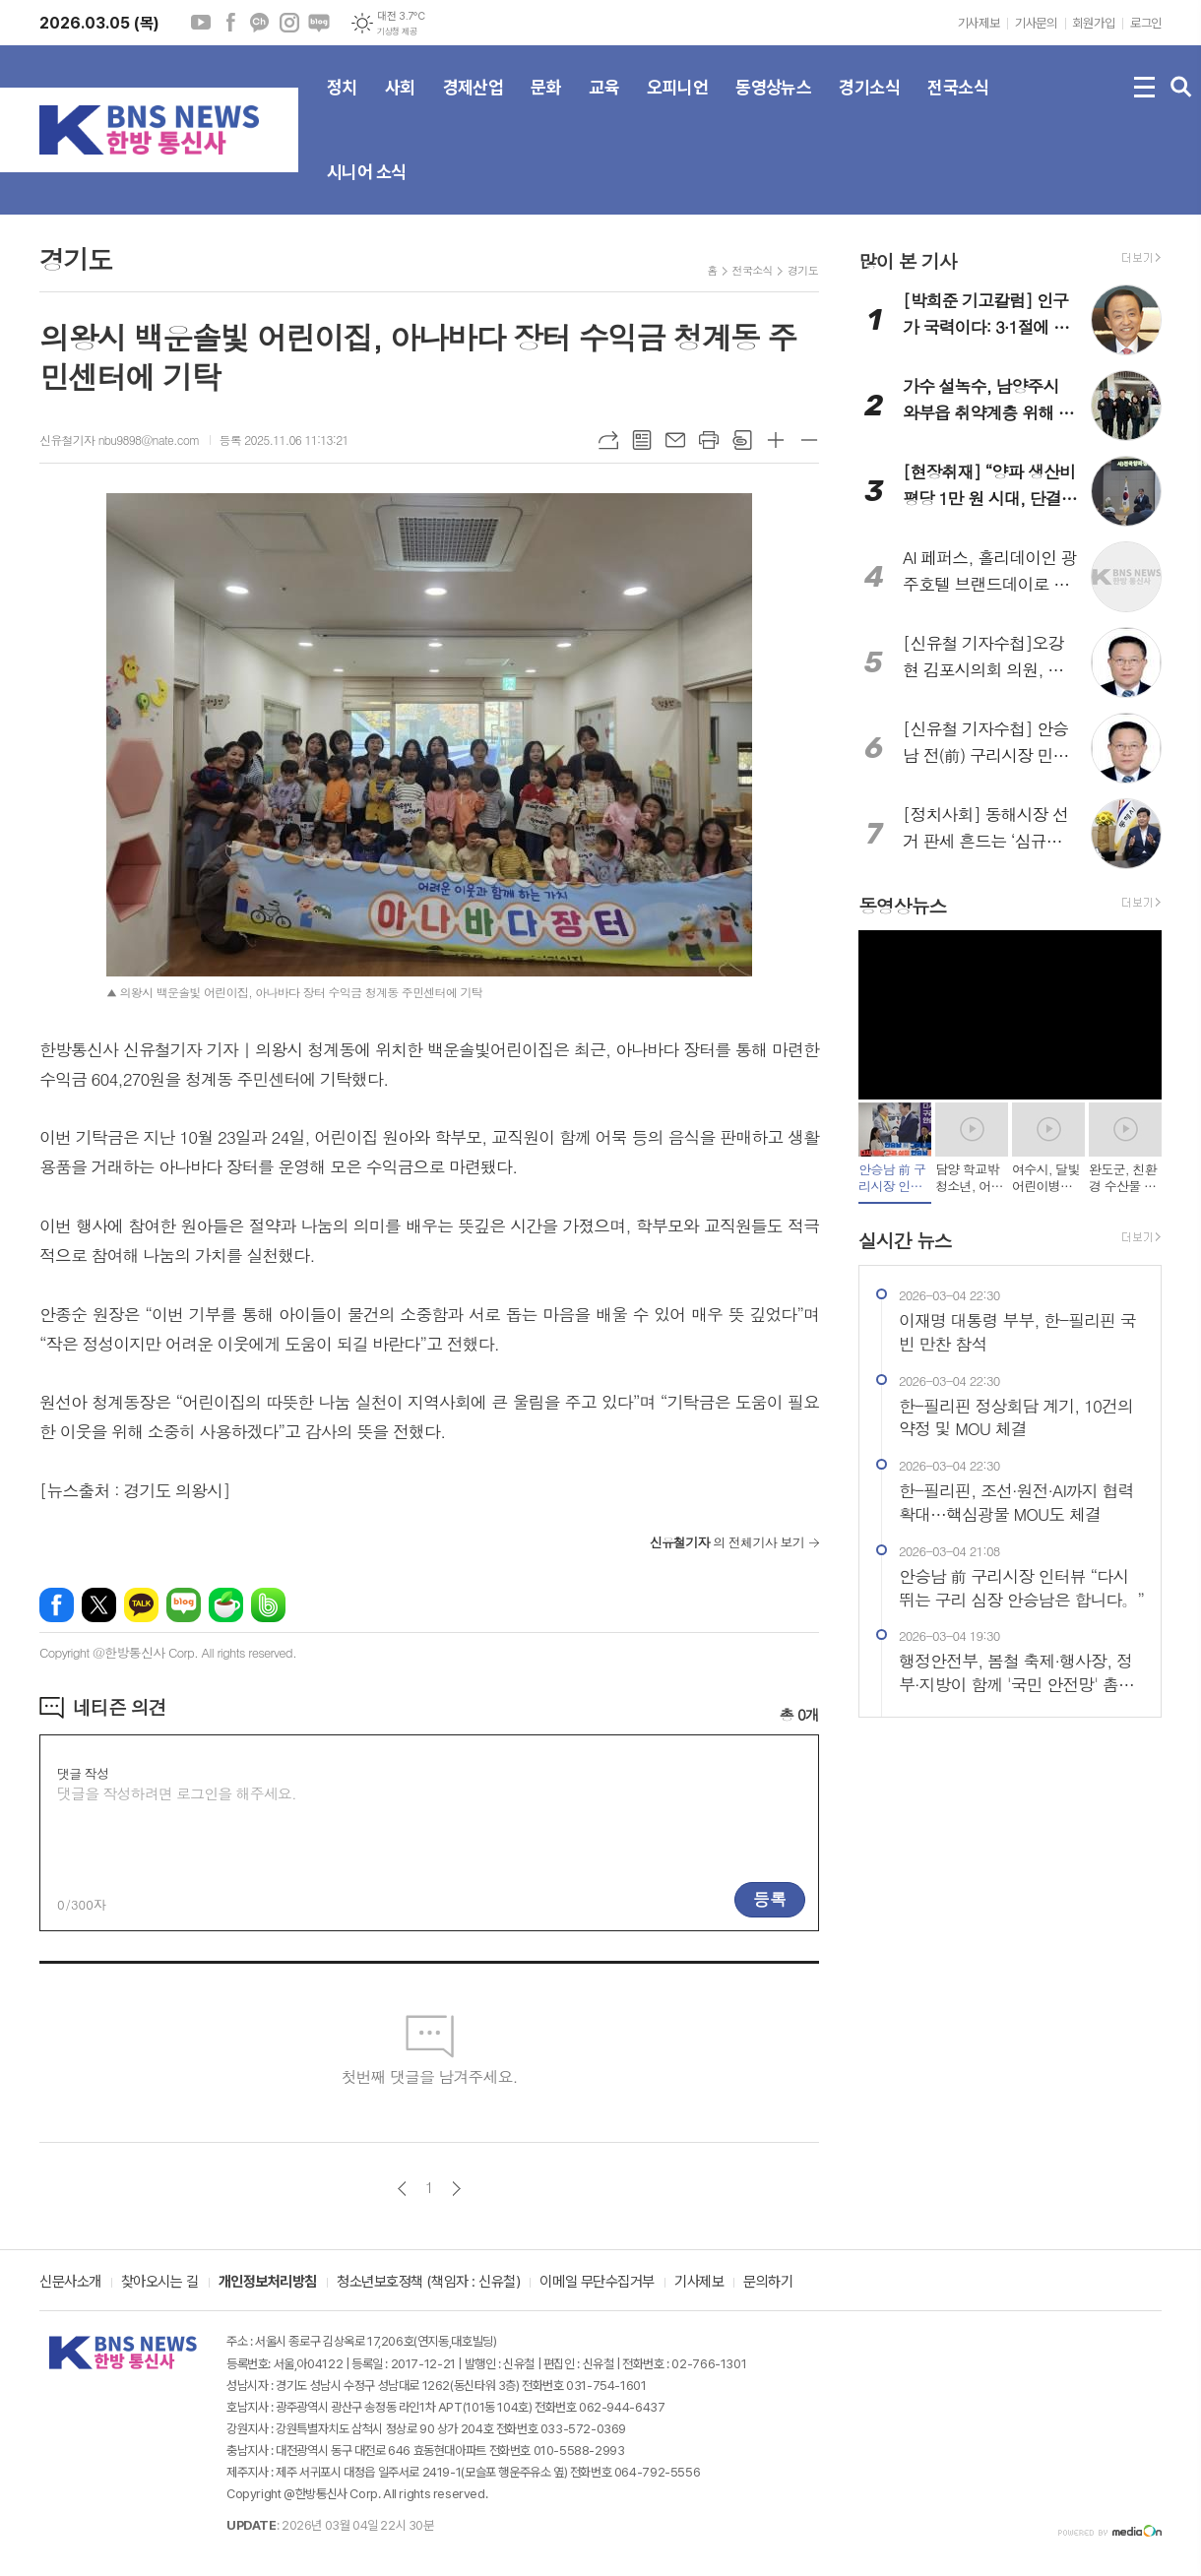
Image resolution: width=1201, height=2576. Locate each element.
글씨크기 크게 (776, 440)
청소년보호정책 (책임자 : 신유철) (428, 2283)
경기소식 (869, 103)
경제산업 (473, 103)
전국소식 (957, 103)
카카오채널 (260, 22)
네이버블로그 (319, 22)
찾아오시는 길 (160, 2283)
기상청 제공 (396, 31)
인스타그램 (289, 22)
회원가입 (1093, 23)
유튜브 (201, 22)
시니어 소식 (367, 188)
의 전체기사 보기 (727, 1542)
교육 (604, 103)
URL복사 (608, 440)
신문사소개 (70, 2283)
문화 (546, 103)
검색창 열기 (1181, 87)
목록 (642, 440)
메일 (675, 440)
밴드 (268, 1605)
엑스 (99, 1605)
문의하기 (767, 2283)
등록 (770, 1899)
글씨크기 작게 (809, 440)
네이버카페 (226, 1605)
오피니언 (677, 103)
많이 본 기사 (907, 260)
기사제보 (978, 23)
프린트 (709, 440)
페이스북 (230, 22)
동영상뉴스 (773, 103)
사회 (400, 103)
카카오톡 (141, 1605)
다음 (456, 2188)
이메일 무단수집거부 (597, 2283)
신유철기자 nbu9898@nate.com (119, 439)
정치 (342, 103)
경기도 (803, 270)
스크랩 (742, 440)
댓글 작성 (82, 1773)
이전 (402, 2188)
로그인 (1146, 23)
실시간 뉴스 (905, 1239)
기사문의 (1035, 23)
